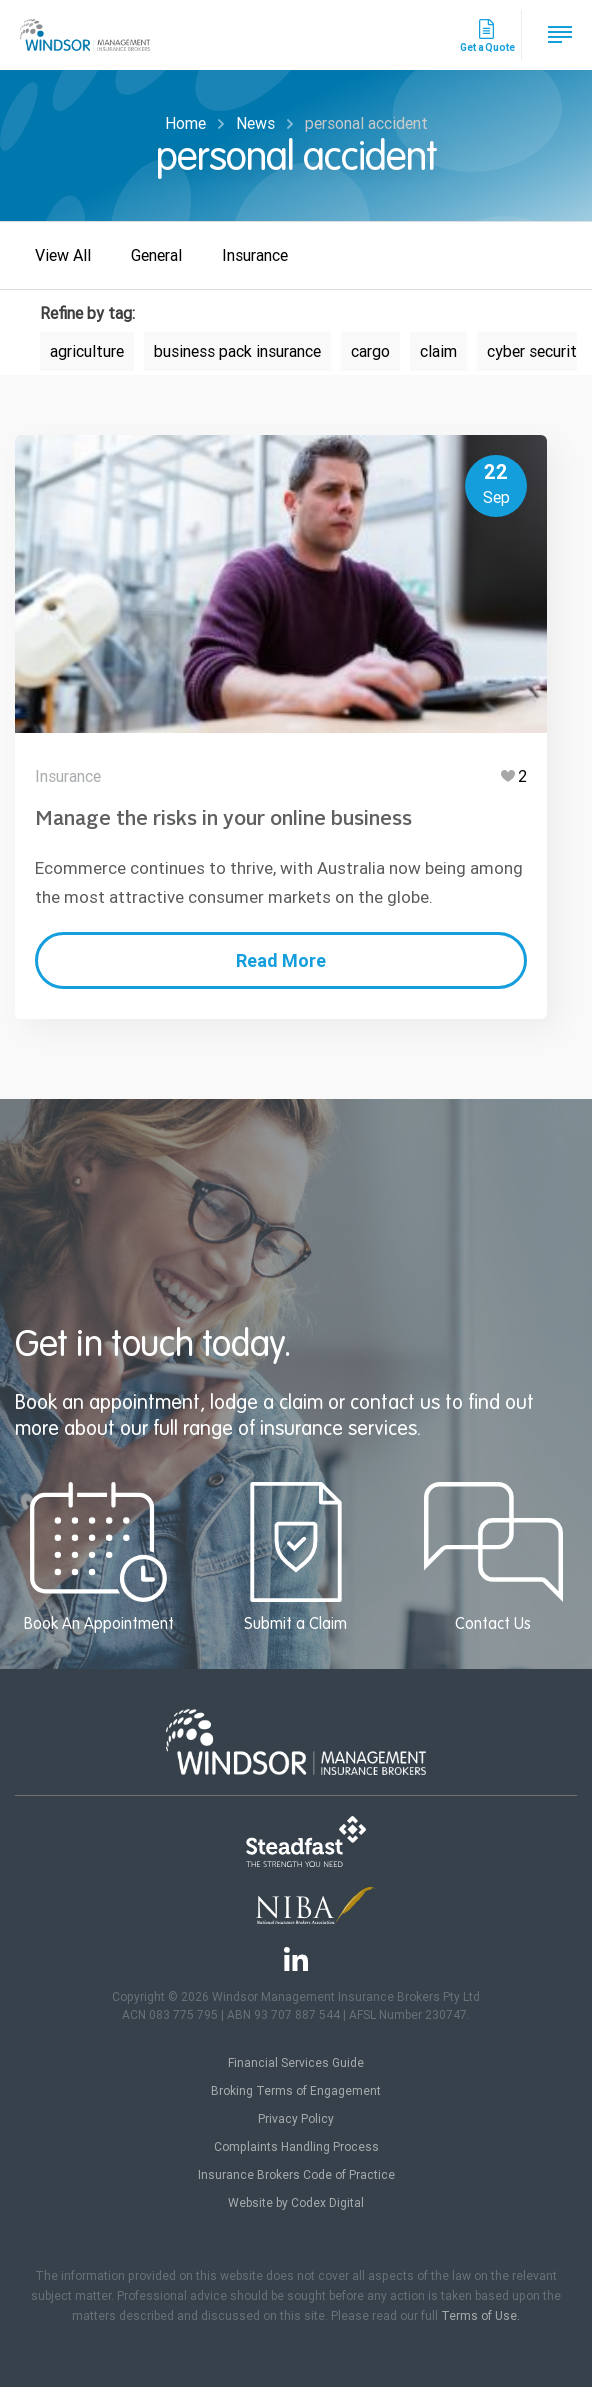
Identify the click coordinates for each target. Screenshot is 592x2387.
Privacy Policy (296, 2119)
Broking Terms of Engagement (296, 2091)
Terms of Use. (480, 2316)
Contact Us (493, 1557)
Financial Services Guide (296, 2063)
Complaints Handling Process (296, 2147)
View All (63, 255)
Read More (280, 960)
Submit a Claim (295, 1557)
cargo (370, 351)
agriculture (87, 351)
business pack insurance (237, 351)
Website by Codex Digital (296, 2203)
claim (438, 351)
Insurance (255, 255)
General (156, 255)
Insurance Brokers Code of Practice (296, 2175)
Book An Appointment (98, 1557)
